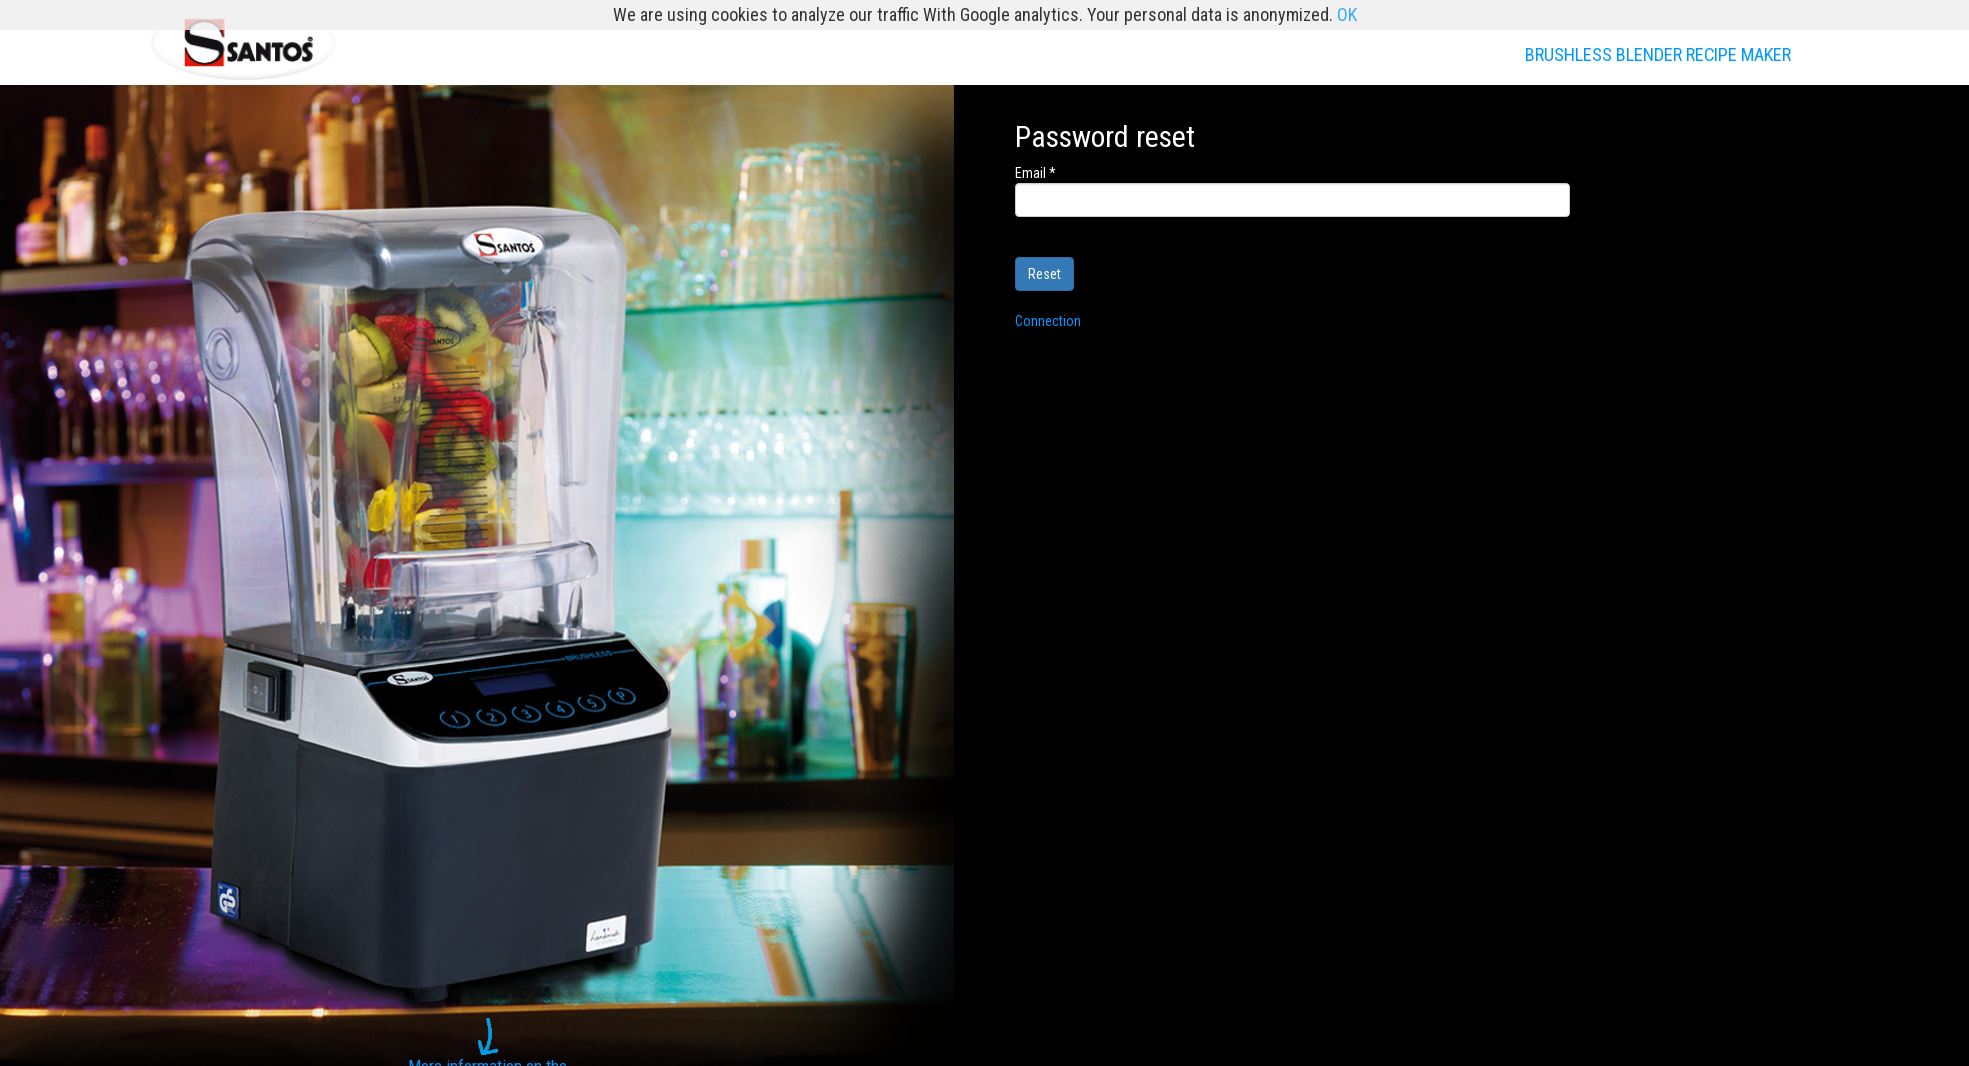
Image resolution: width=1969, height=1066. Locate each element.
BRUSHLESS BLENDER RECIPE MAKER (1658, 54)
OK (1347, 14)
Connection (1048, 321)
